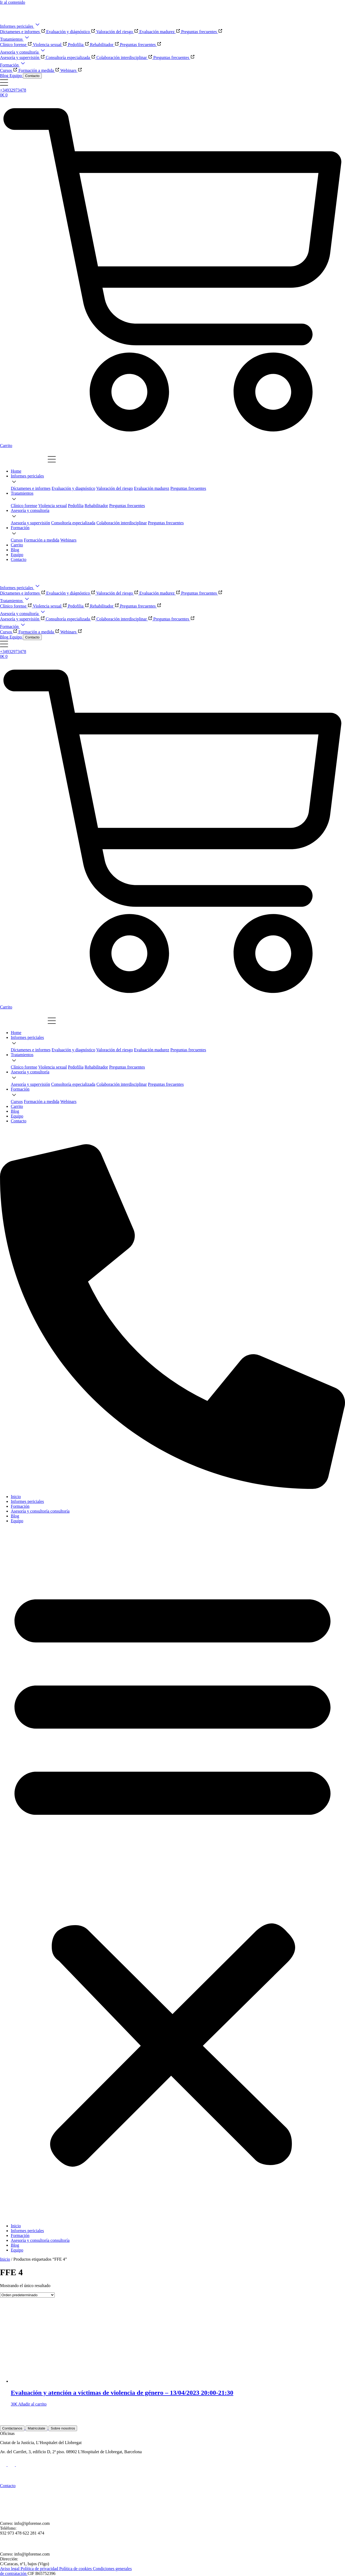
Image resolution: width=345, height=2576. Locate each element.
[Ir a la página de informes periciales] (27, 476)
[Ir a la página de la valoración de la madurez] (151, 488)
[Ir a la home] (16, 471)
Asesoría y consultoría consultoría (40, 1511)
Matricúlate (36, 2428)
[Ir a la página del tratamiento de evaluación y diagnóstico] (73, 488)
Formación (20, 1506)
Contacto (32, 76)
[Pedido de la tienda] (27, 2295)
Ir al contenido (12, 2)
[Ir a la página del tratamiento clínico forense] (24, 505)
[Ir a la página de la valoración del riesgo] (114, 488)
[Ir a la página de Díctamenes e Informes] (31, 488)
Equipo (17, 1521)
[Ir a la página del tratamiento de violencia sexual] (52, 505)
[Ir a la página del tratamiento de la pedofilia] (76, 505)
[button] (172, 1873)
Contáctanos (12, 2428)
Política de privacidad (39, 2568)
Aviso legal (10, 2568)
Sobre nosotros (63, 2428)
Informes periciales (27, 1501)
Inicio (16, 1496)
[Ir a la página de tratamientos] (22, 493)
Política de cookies (76, 2568)
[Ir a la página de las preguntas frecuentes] (188, 488)
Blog (15, 1516)
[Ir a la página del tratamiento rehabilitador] (96, 505)
